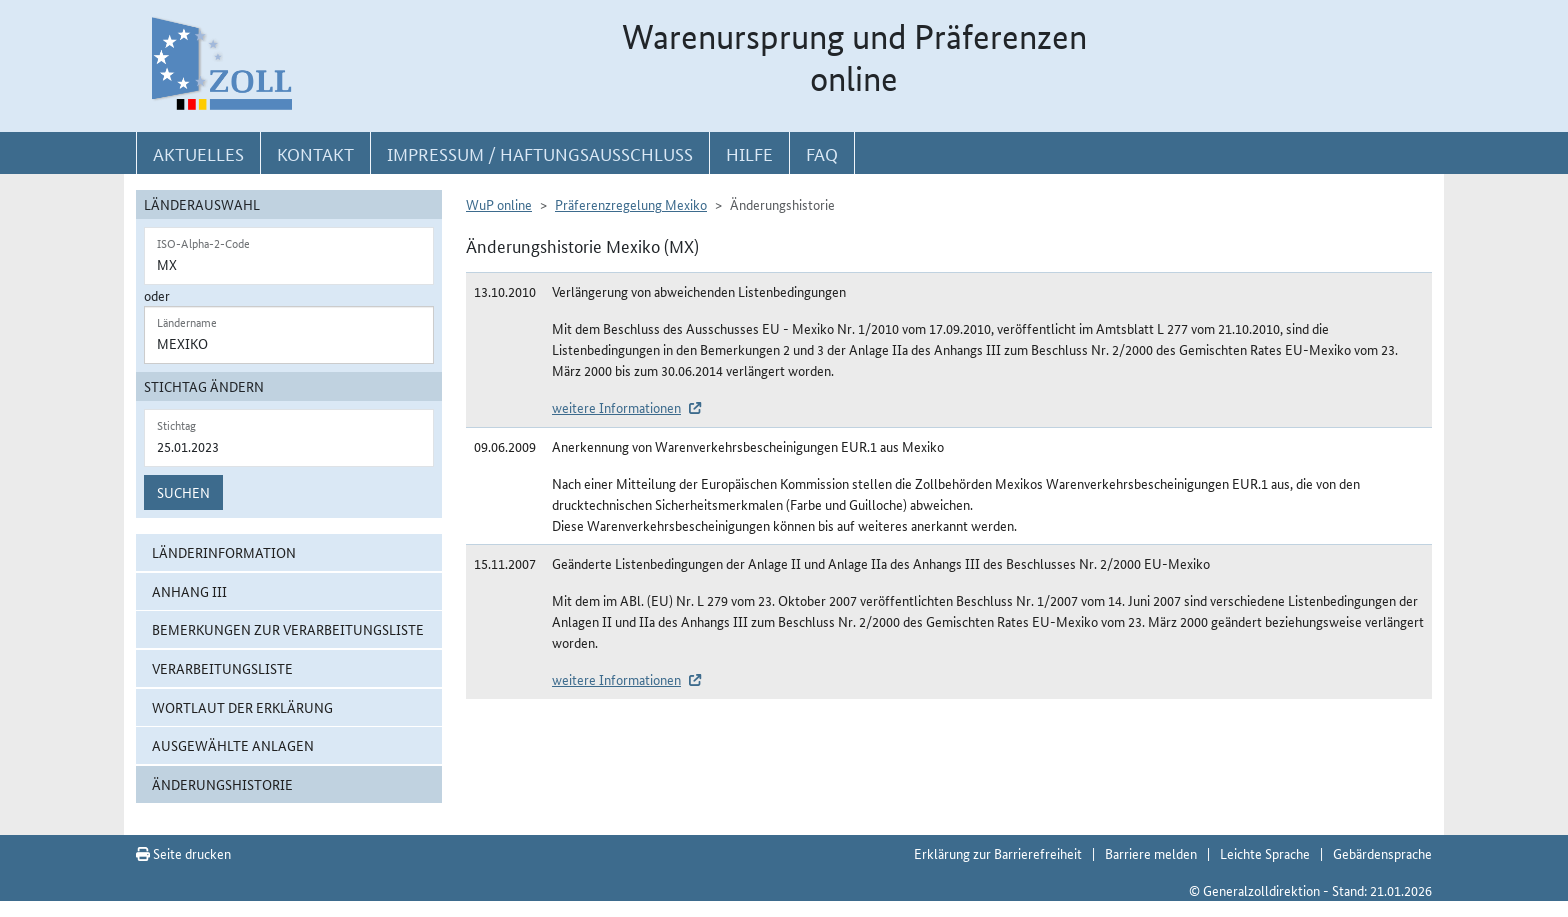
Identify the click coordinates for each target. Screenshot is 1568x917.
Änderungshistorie (222, 784)
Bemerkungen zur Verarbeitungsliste (288, 629)
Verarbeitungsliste (222, 668)
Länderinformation (224, 552)
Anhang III (189, 591)
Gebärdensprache (1382, 853)
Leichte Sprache (1265, 853)
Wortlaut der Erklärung (242, 707)
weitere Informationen (616, 407)
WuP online (499, 204)
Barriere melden (1151, 853)
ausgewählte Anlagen (233, 745)
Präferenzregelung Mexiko (631, 204)
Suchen (183, 492)
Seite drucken (183, 853)
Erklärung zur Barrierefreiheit (998, 853)
